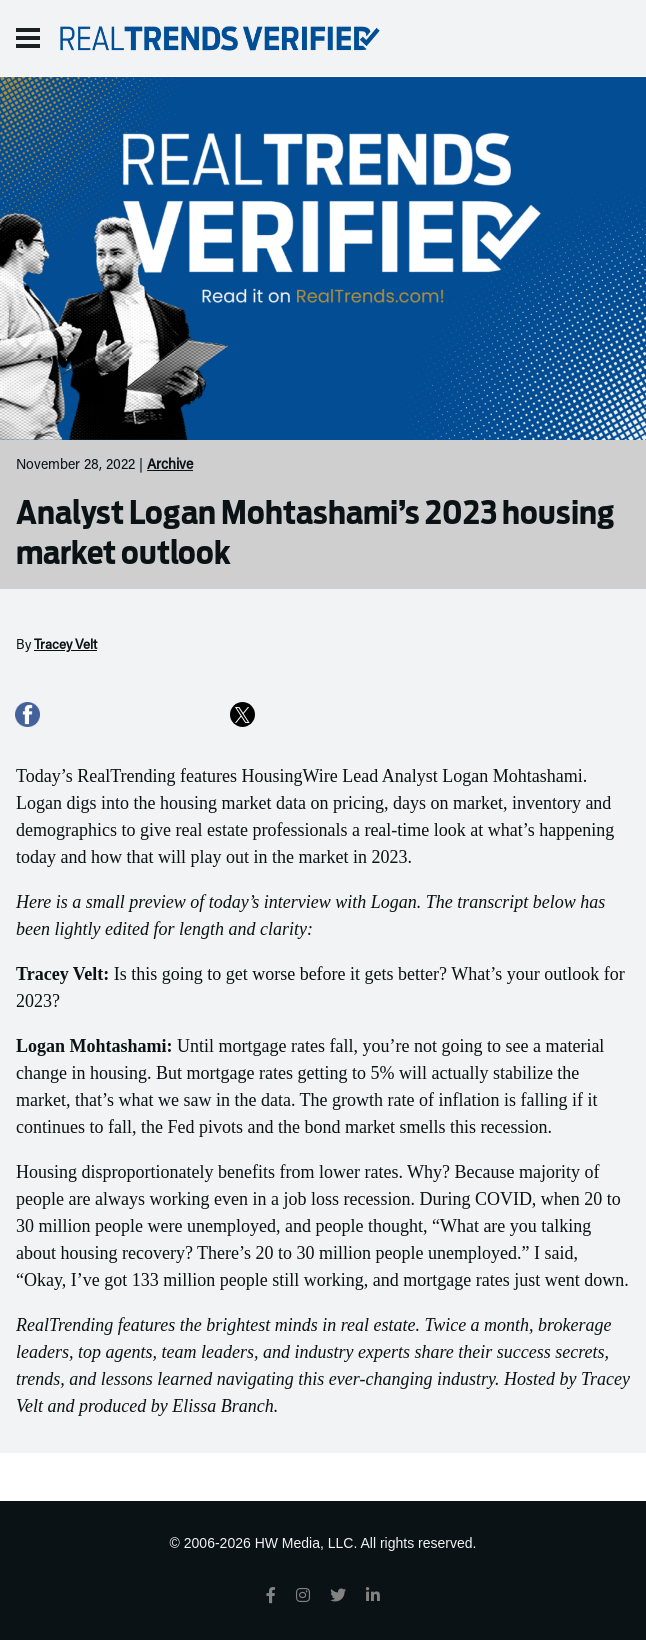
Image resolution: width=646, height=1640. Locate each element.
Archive (170, 466)
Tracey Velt (65, 646)
